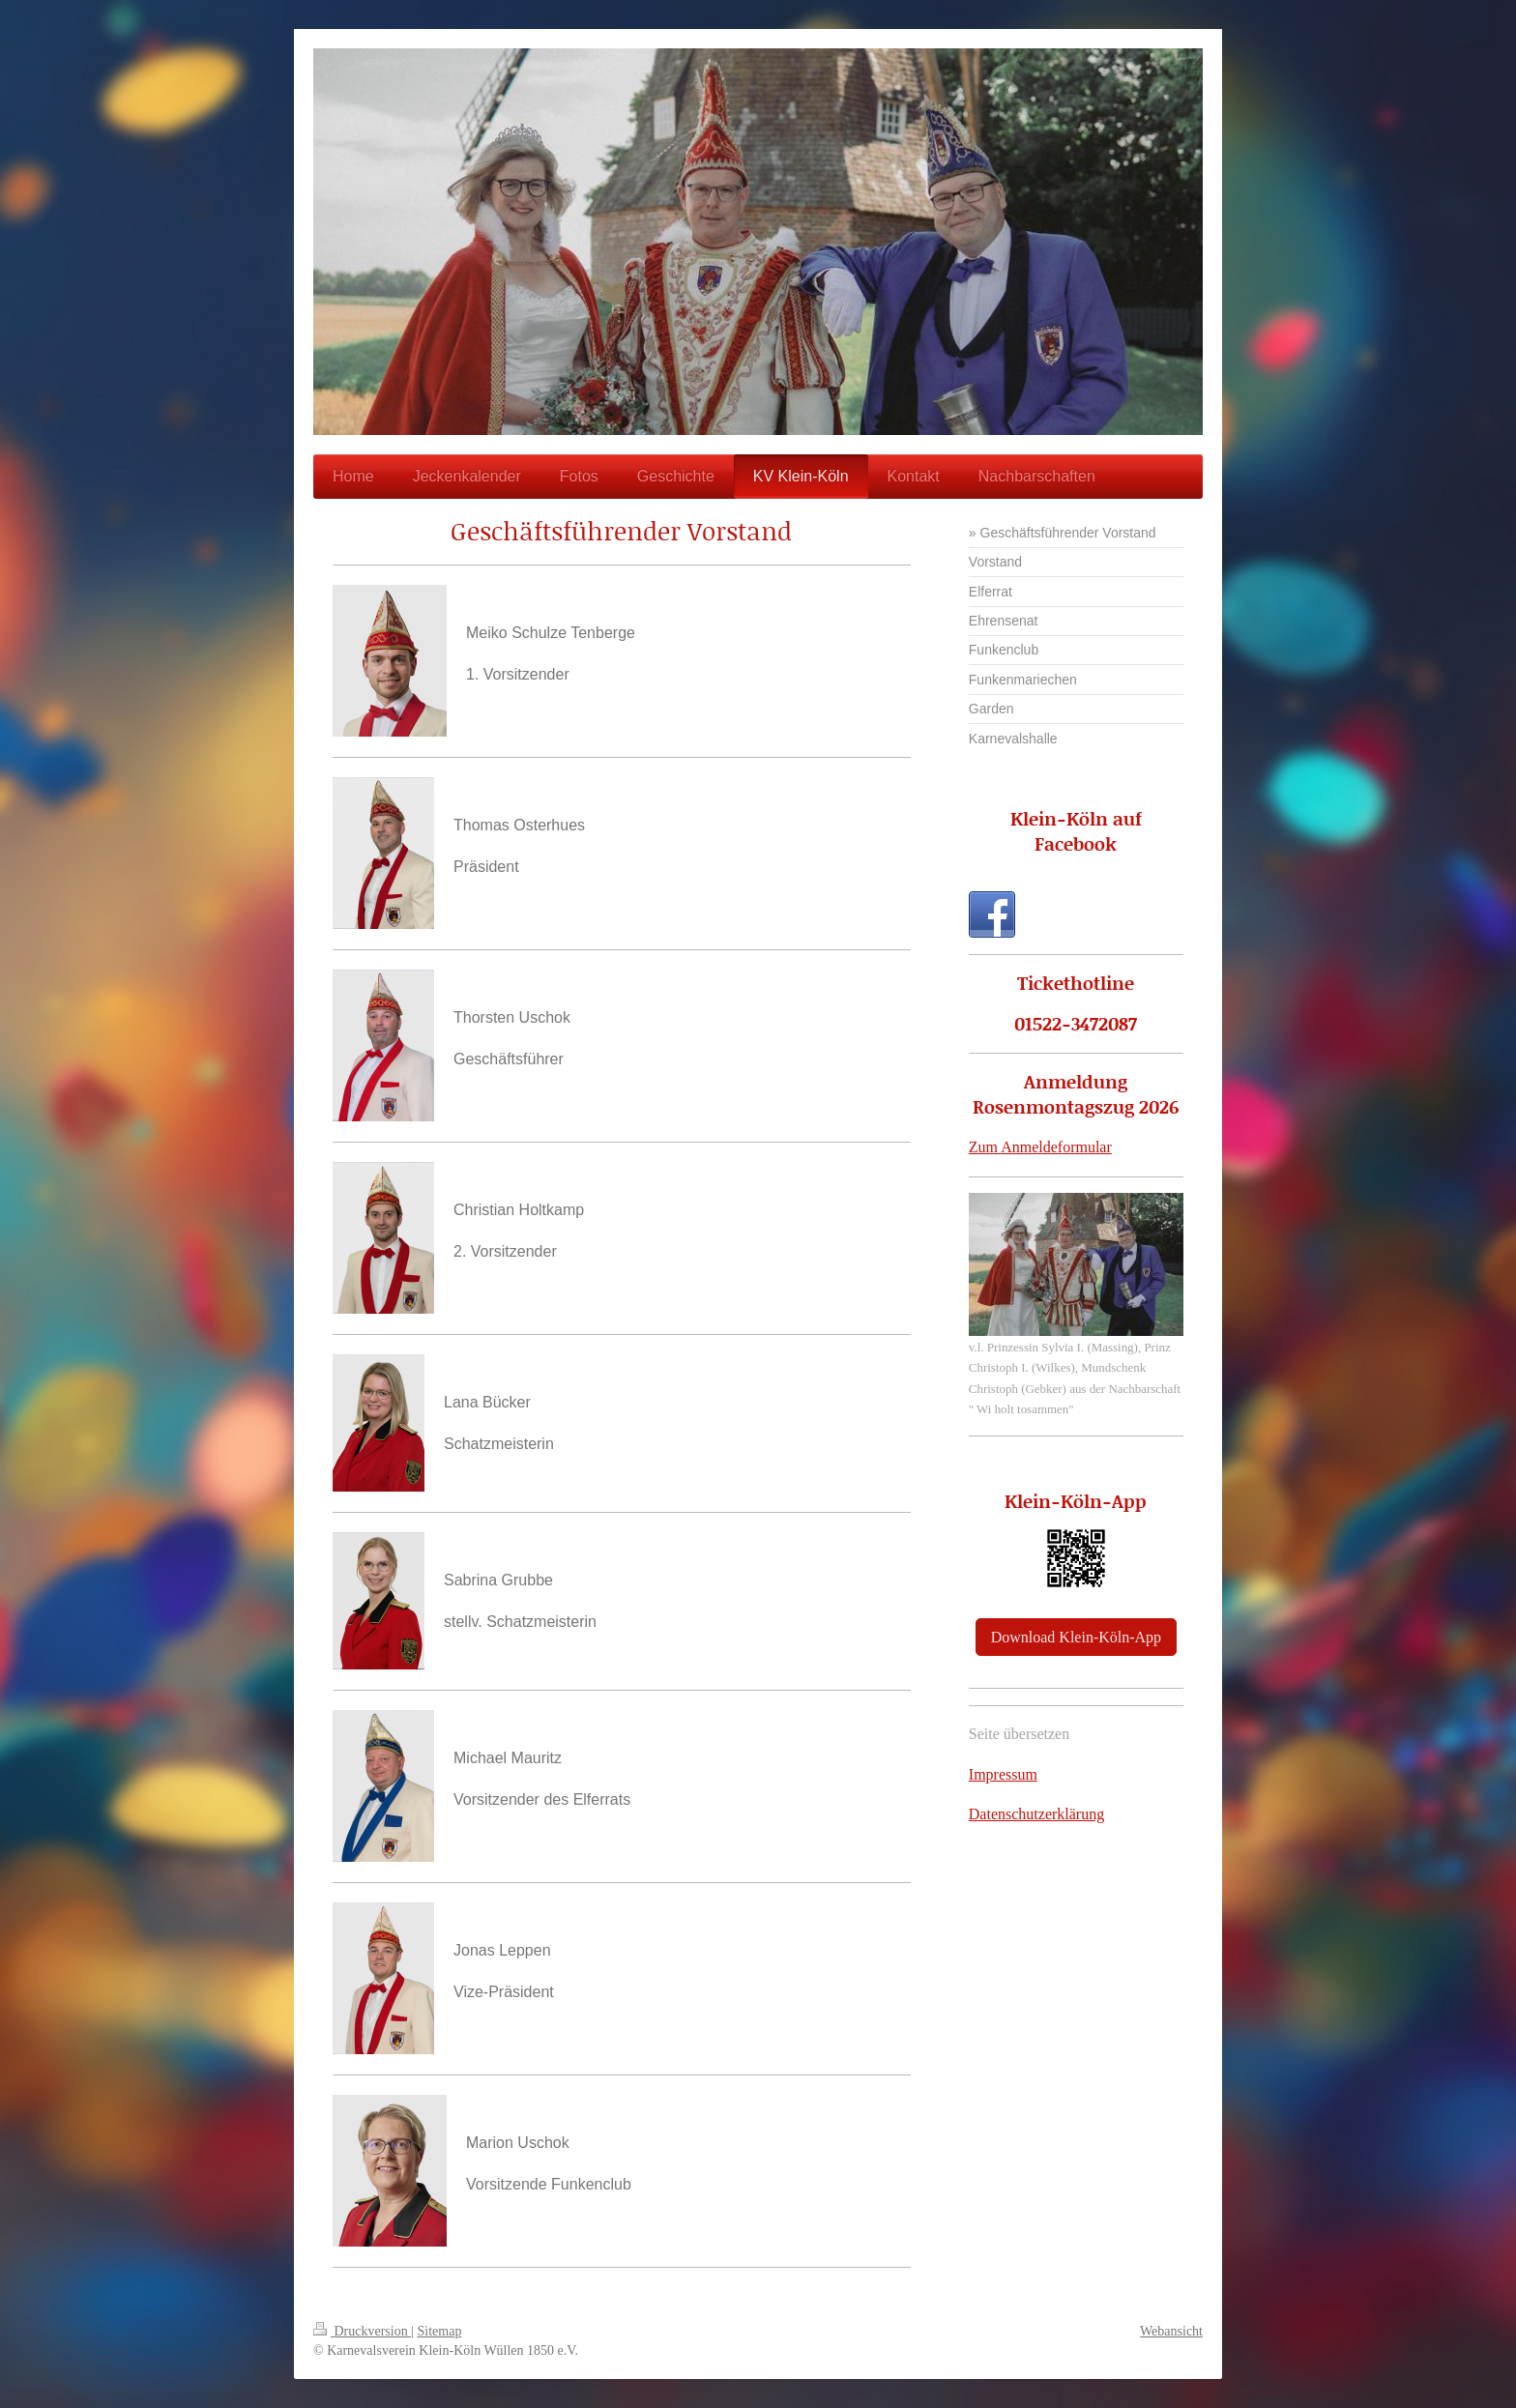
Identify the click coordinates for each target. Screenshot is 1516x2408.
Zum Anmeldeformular (1040, 1147)
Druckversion (362, 2331)
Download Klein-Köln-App (1076, 1637)
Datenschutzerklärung (1036, 1814)
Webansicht (1171, 2331)
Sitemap (440, 2331)
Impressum (1003, 1774)
